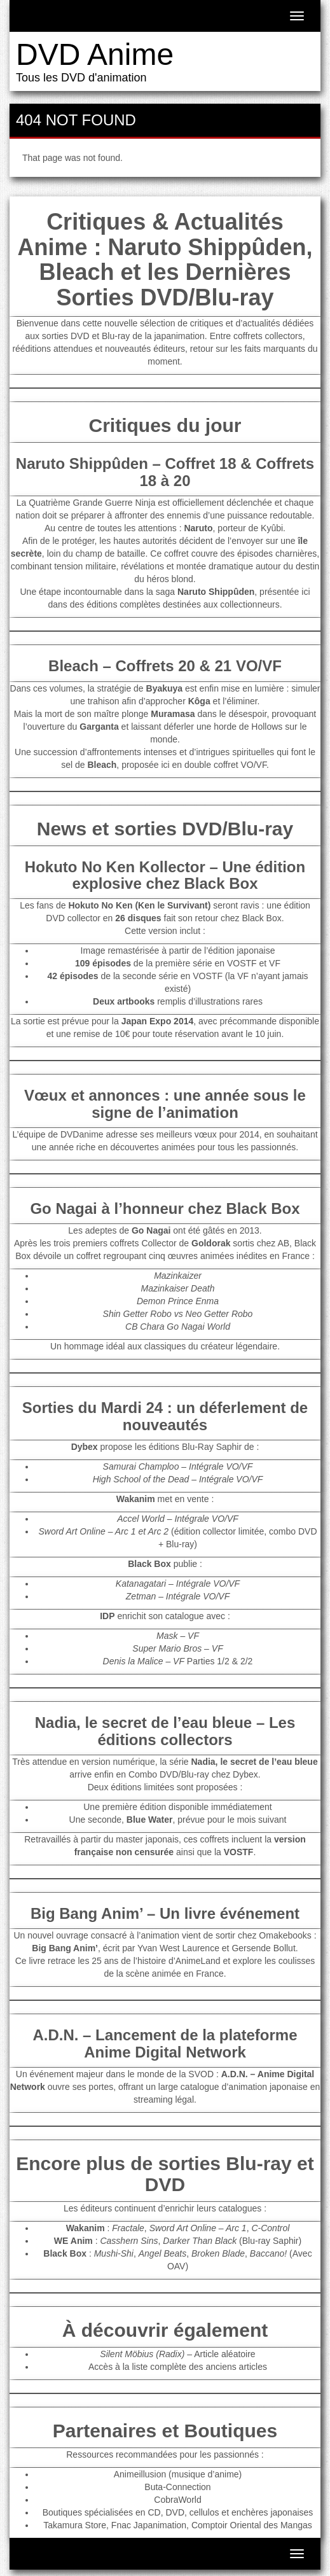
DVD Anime (95, 54)
